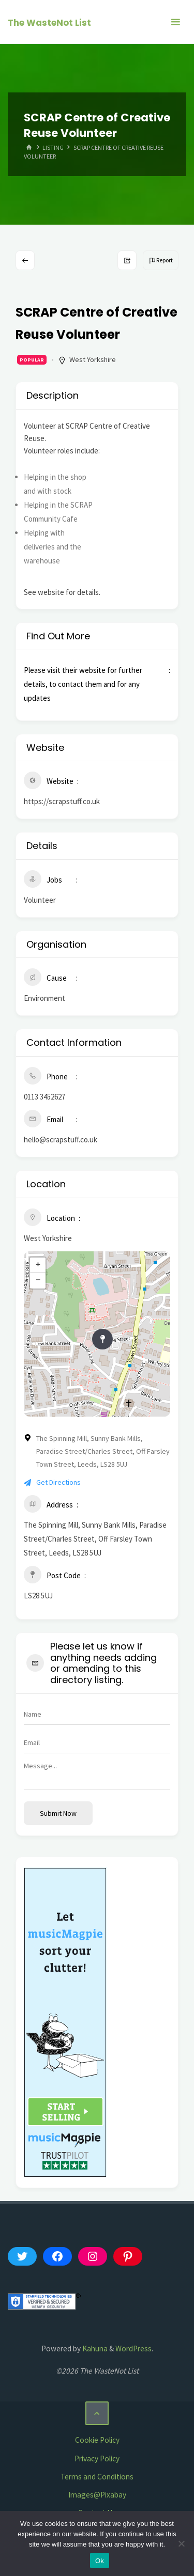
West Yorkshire (92, 359)
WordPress (133, 2348)
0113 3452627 (44, 1097)
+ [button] (38, 1265)
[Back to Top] (97, 2413)
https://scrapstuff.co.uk (62, 801)
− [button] (38, 1281)
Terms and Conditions (97, 2476)
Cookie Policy (97, 2440)
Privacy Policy (97, 2458)
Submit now (58, 1813)
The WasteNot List (49, 23)
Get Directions (52, 1482)
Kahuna (94, 2348)
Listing (53, 147)
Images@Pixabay (97, 2495)
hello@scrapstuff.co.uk (60, 1139)
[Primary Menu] (175, 22)
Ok (99, 2561)
